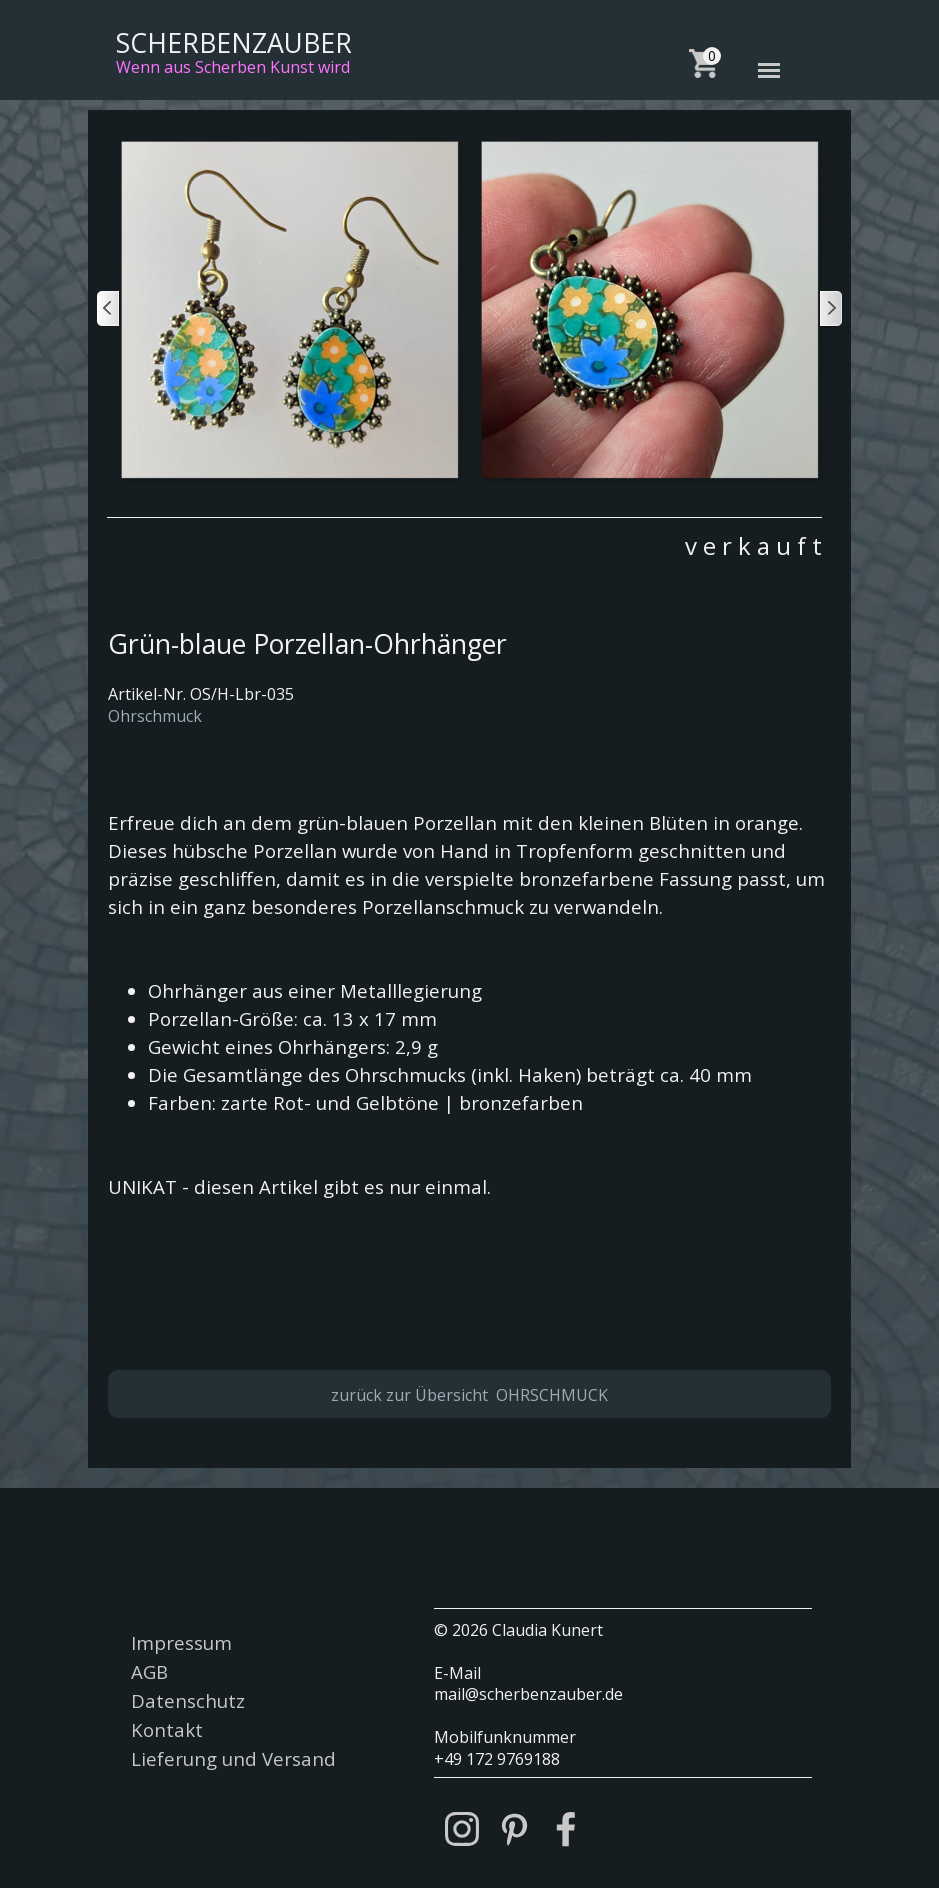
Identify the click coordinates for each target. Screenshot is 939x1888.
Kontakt (167, 1729)
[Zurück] (109, 309)
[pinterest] (514, 1829)
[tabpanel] (464, 540)
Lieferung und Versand (233, 1758)
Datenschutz (188, 1700)
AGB (149, 1671)
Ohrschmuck (155, 716)
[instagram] (462, 1829)
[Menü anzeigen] (769, 70)
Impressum (181, 1642)
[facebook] (566, 1829)
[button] (289, 309)
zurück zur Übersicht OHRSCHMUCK (469, 1395)
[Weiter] (830, 309)
